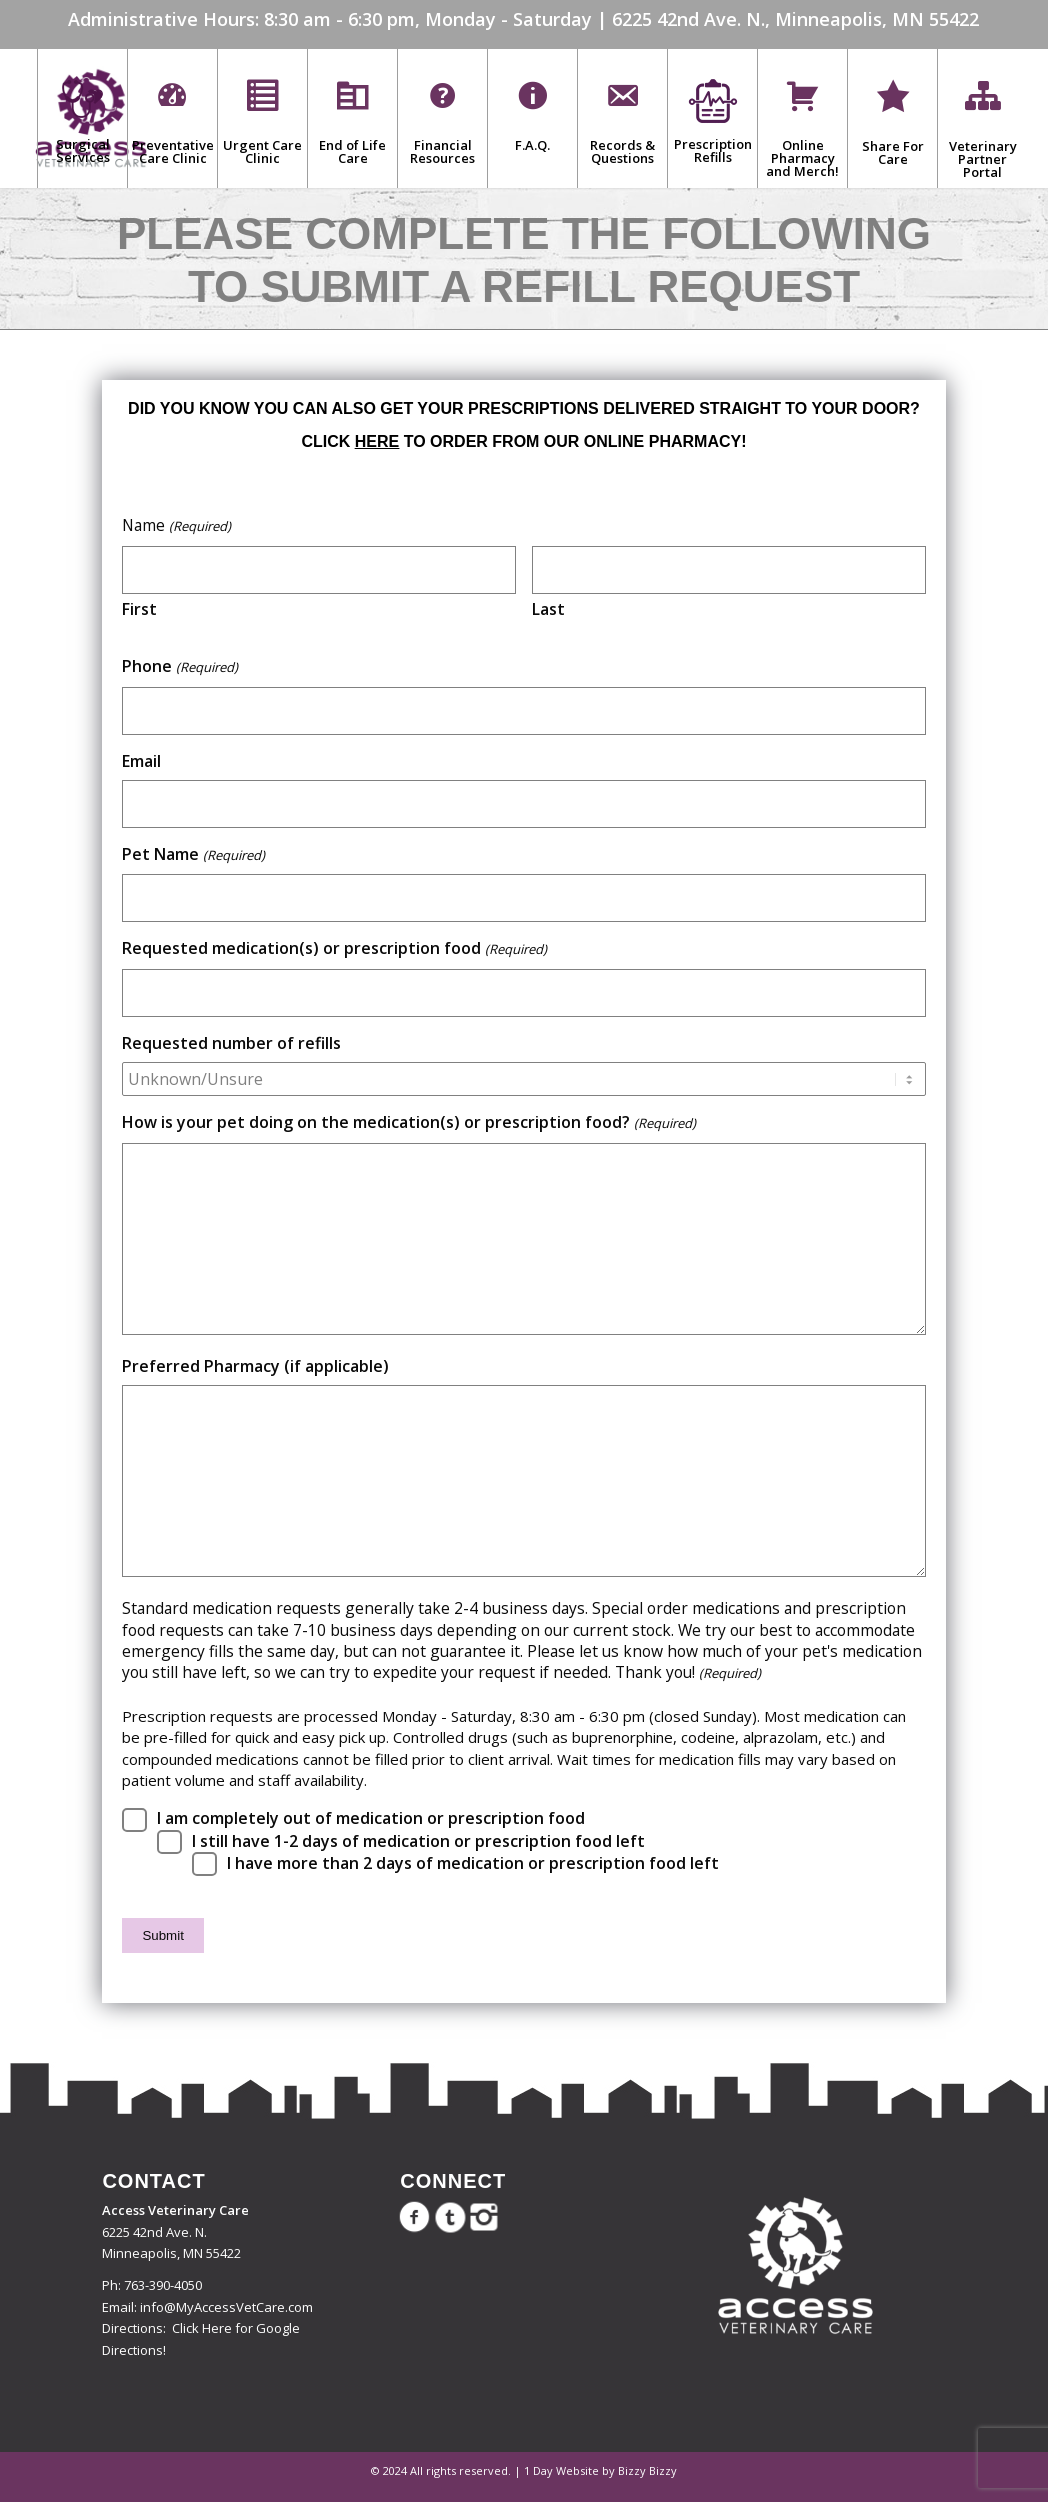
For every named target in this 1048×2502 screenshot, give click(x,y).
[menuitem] (82, 118)
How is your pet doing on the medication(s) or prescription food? (408, 1123)
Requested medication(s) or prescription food (334, 949)
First (139, 609)
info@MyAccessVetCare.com (226, 2307)
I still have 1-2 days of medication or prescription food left (418, 1841)
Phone (179, 667)
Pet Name (193, 855)
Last (548, 609)
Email (141, 761)
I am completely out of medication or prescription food (371, 1818)
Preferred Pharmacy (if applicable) (255, 1366)
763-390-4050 (163, 2285)
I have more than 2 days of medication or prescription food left (473, 1863)
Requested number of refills (231, 1043)
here (377, 441)
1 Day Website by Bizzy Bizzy (600, 2470)
